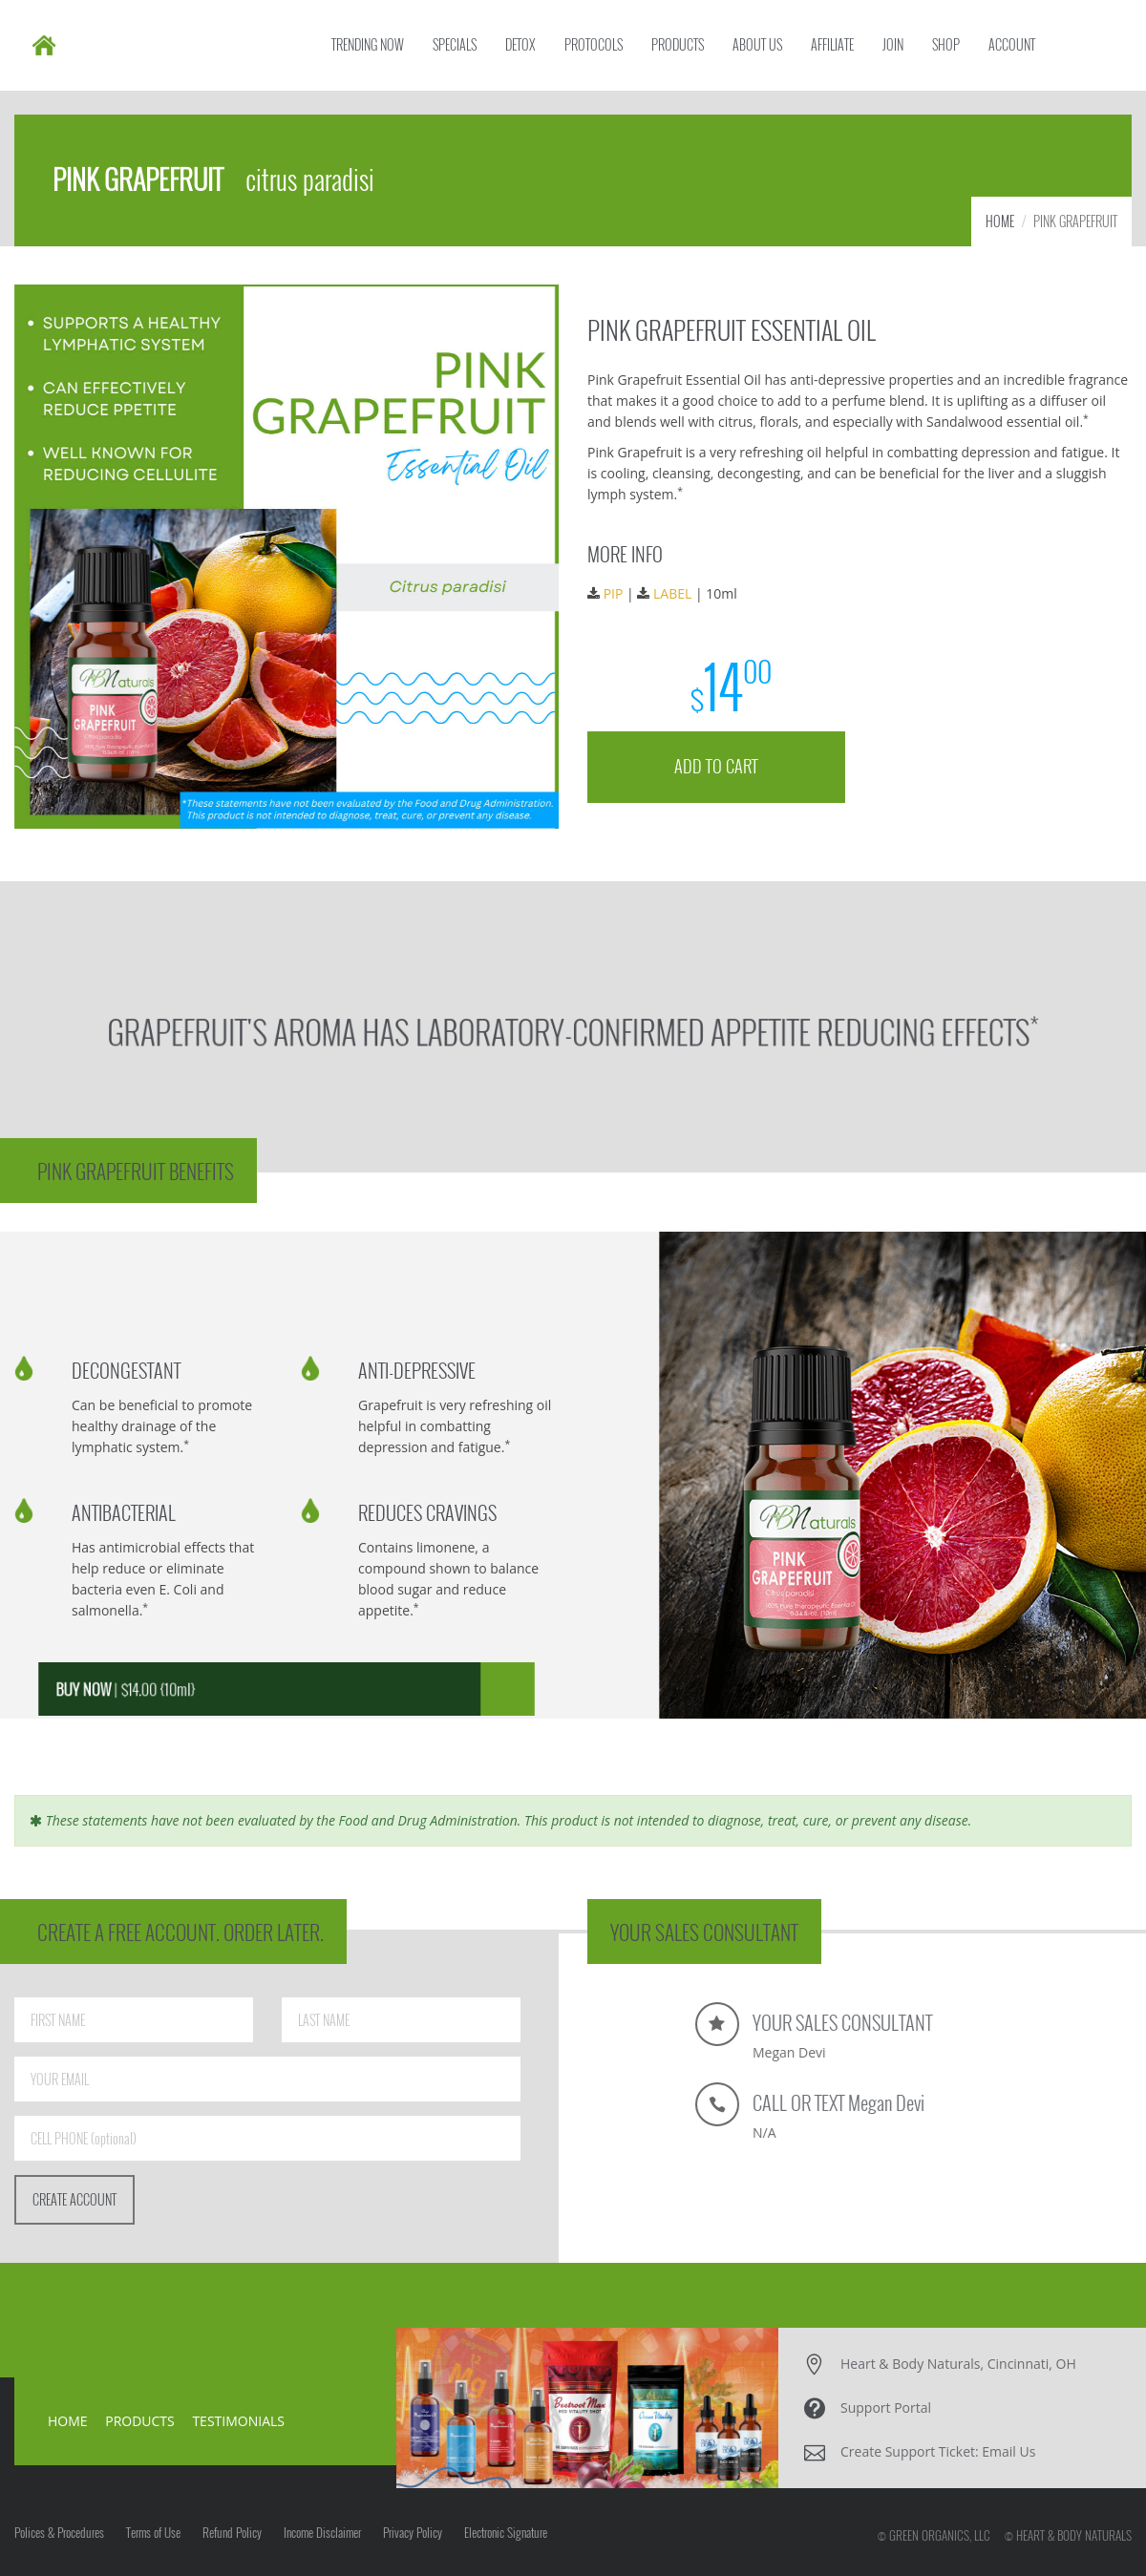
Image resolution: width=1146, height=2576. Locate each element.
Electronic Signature (505, 2532)
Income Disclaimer (322, 2532)
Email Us (1008, 2451)
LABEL (676, 592)
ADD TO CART (718, 762)
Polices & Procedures (59, 2532)
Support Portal (885, 2407)
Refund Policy (232, 2532)
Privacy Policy (412, 2532)
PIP (616, 592)
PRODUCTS (140, 2421)
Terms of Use (153, 2532)
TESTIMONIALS (238, 2421)
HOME (1000, 221)
